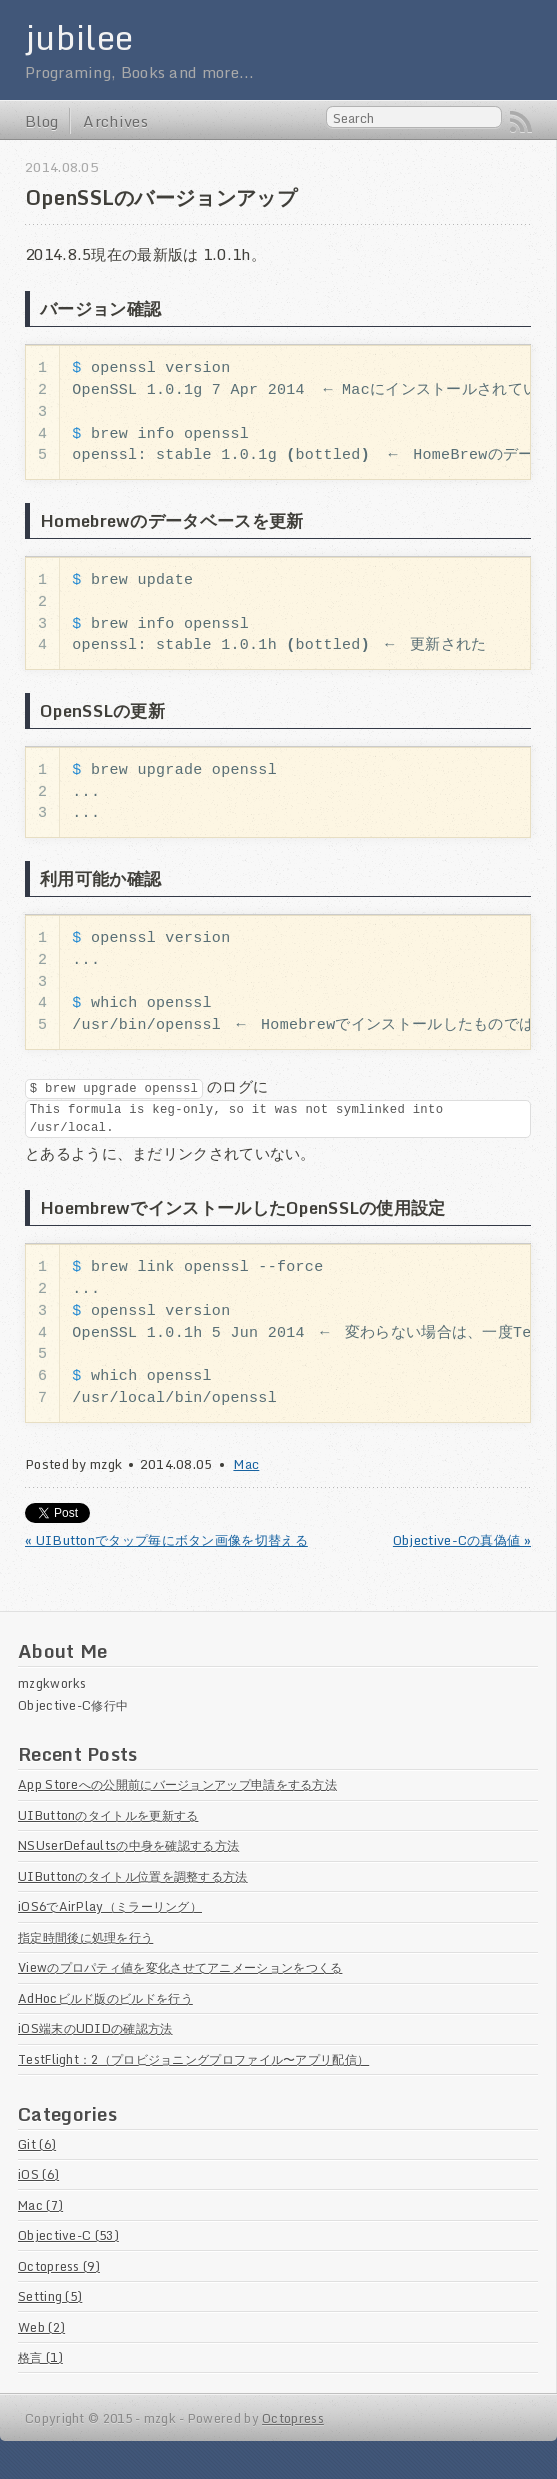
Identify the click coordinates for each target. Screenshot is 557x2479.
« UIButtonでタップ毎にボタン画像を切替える (166, 1541)
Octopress (293, 2419)
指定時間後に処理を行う (85, 1938)
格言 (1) (40, 2358)
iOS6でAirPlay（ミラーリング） (110, 1907)
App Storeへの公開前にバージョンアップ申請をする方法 (177, 1785)
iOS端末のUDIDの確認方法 (95, 2029)
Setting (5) (50, 2297)
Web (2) (41, 2328)
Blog (41, 121)
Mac (246, 1465)
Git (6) (37, 2145)
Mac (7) (40, 2206)
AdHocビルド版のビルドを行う (105, 1999)
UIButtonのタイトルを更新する (108, 1816)
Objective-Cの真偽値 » (462, 1541)
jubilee (79, 36)
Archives (115, 121)
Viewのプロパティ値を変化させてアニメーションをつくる (180, 1968)
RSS (521, 122)
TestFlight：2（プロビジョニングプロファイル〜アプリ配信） (193, 2060)
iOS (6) (38, 2175)
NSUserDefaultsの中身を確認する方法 (128, 1846)
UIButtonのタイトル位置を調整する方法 (133, 1877)
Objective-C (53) (68, 2236)
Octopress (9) (59, 2267)
